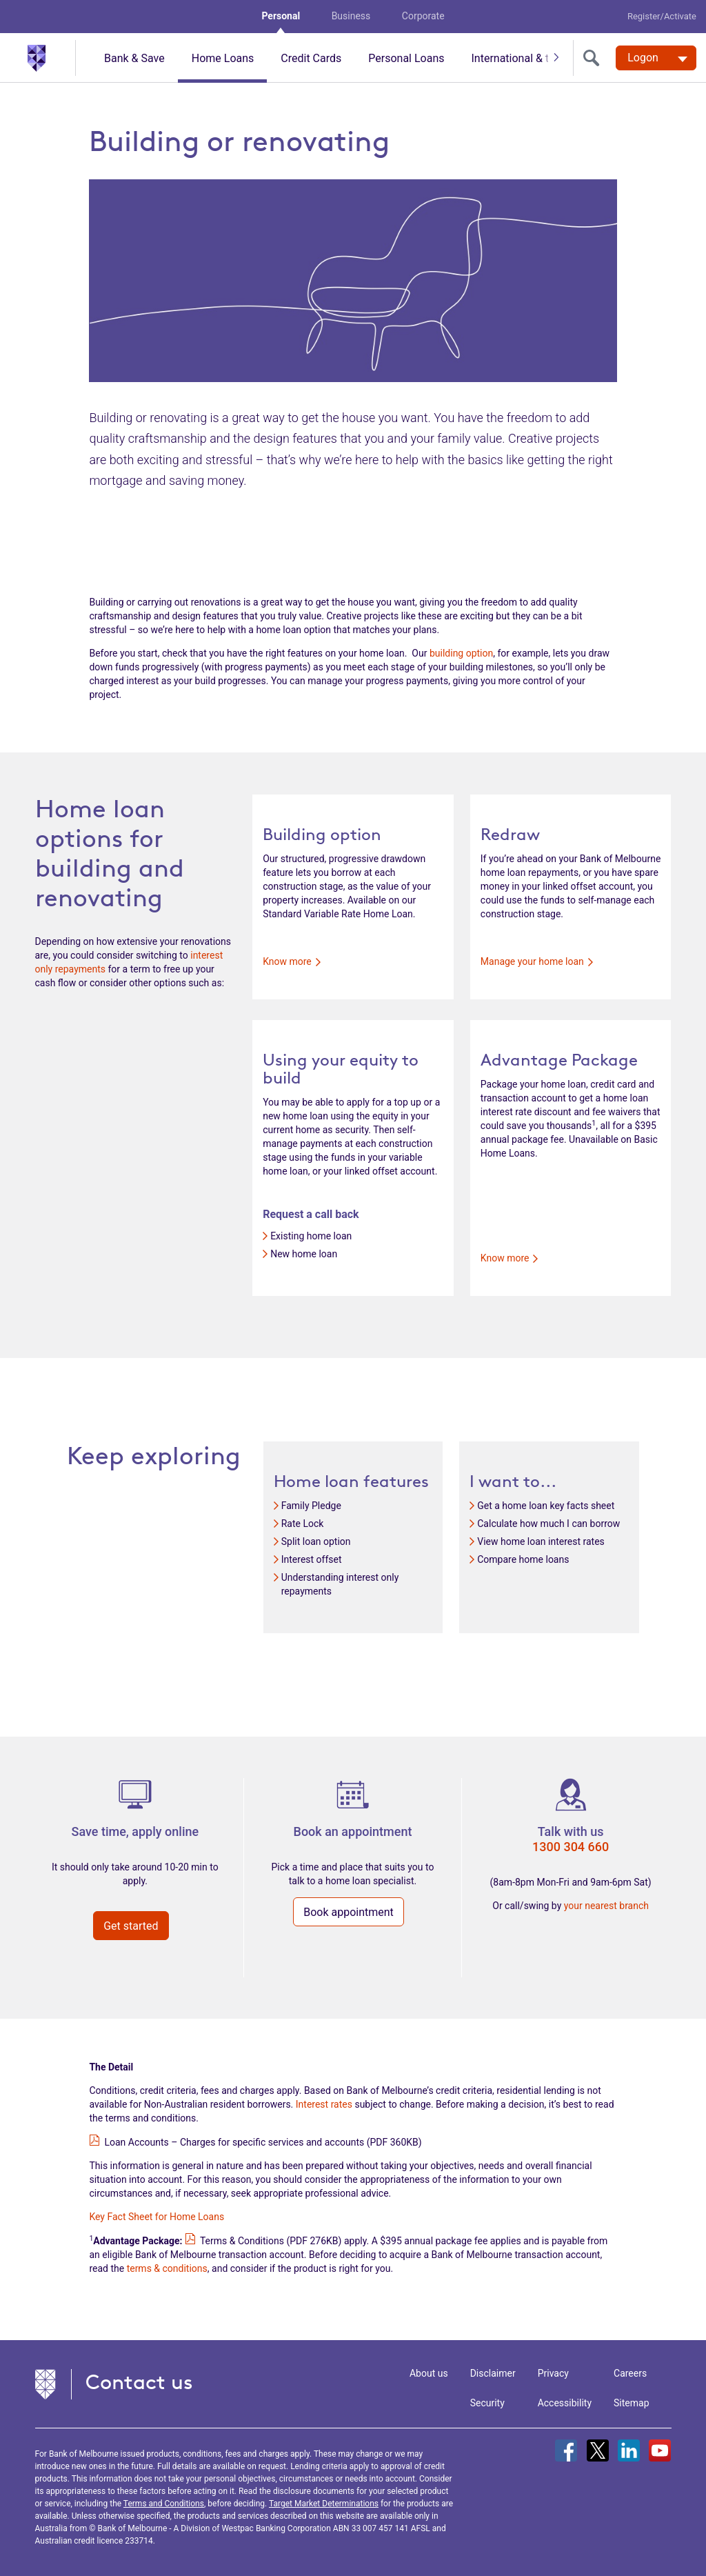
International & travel (521, 58)
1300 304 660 (570, 1846)
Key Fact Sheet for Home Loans (156, 2216)
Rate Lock (302, 1523)
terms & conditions (167, 2268)
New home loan (303, 1253)
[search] (594, 58)
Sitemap (631, 2402)
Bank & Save (134, 58)
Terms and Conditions (163, 2503)
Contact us (139, 2382)
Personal (280, 15)
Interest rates (324, 2104)
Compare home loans (523, 1559)
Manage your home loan (537, 961)
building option (461, 653)
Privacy (553, 2373)
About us (429, 2373)
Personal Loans (406, 58)
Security (487, 2402)
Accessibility (565, 2402)
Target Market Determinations (324, 2503)
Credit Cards (311, 58)
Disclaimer (493, 2373)
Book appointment (348, 1912)
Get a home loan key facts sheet (545, 1505)
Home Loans (223, 58)
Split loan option (316, 1541)
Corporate (423, 15)
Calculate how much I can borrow (548, 1523)
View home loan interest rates (541, 1541)
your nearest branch (606, 1905)
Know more (292, 961)
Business (351, 15)
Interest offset (311, 1559)
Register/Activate (661, 16)
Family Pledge (311, 1505)
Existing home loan (311, 1235)
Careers (630, 2373)
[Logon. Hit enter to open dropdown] (656, 58)
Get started (130, 1926)
